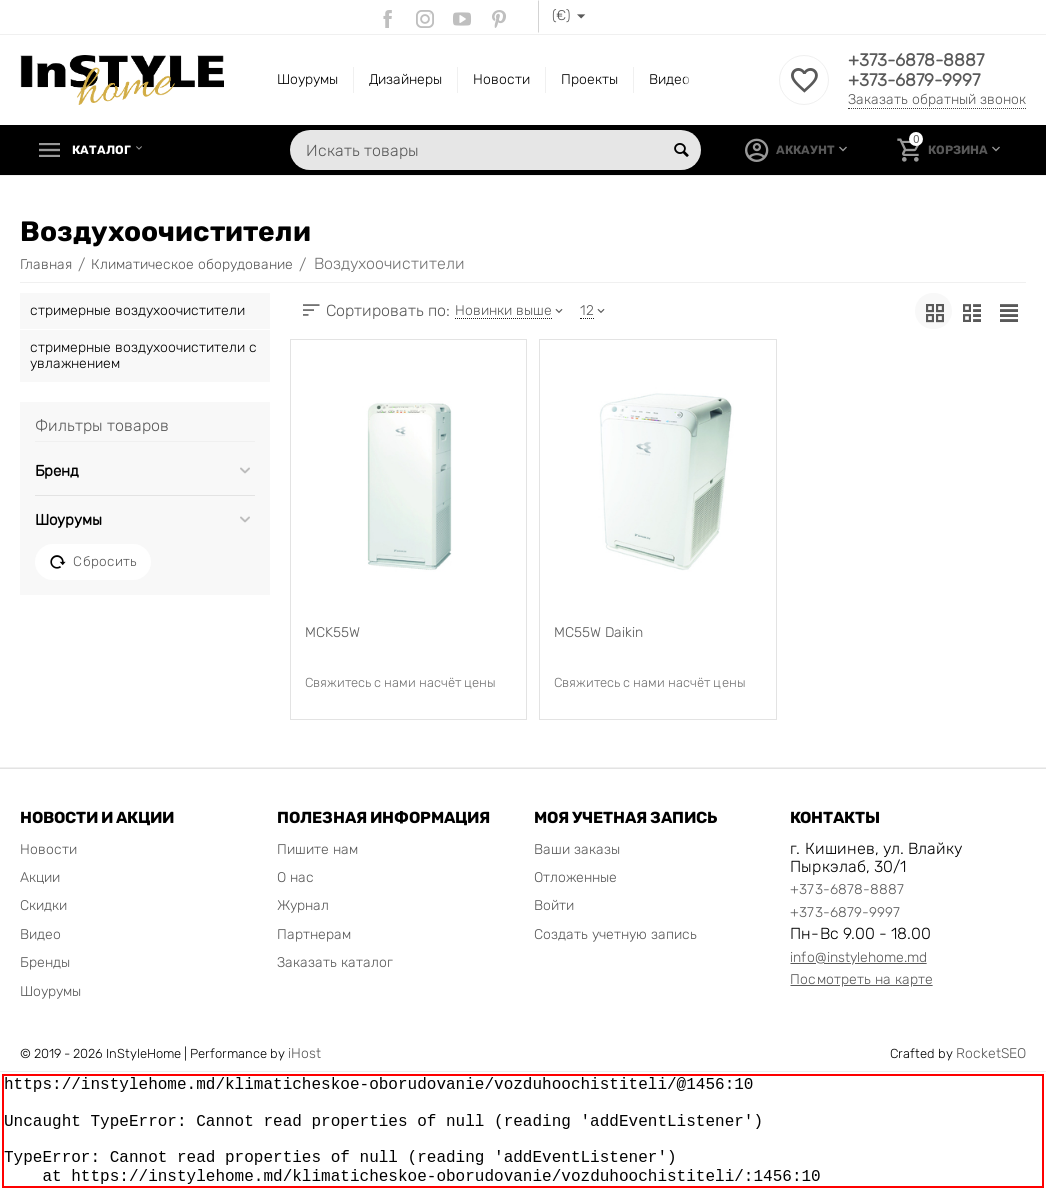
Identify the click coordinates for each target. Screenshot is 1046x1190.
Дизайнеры (405, 79)
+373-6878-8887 (918, 61)
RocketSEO (991, 1053)
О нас (295, 877)
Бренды (45, 962)
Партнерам (314, 934)
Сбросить (93, 562)
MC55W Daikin (598, 632)
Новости (501, 79)
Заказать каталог (335, 962)
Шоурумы (307, 79)
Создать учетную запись (615, 934)
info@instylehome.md (858, 957)
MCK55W (332, 632)
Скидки (43, 905)
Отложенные (575, 877)
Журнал (303, 905)
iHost (304, 1053)
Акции (40, 877)
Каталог (106, 150)
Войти (554, 905)
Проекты (589, 79)
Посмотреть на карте (861, 979)
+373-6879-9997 (916, 81)
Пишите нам (317, 849)
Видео (669, 79)
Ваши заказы (577, 849)
